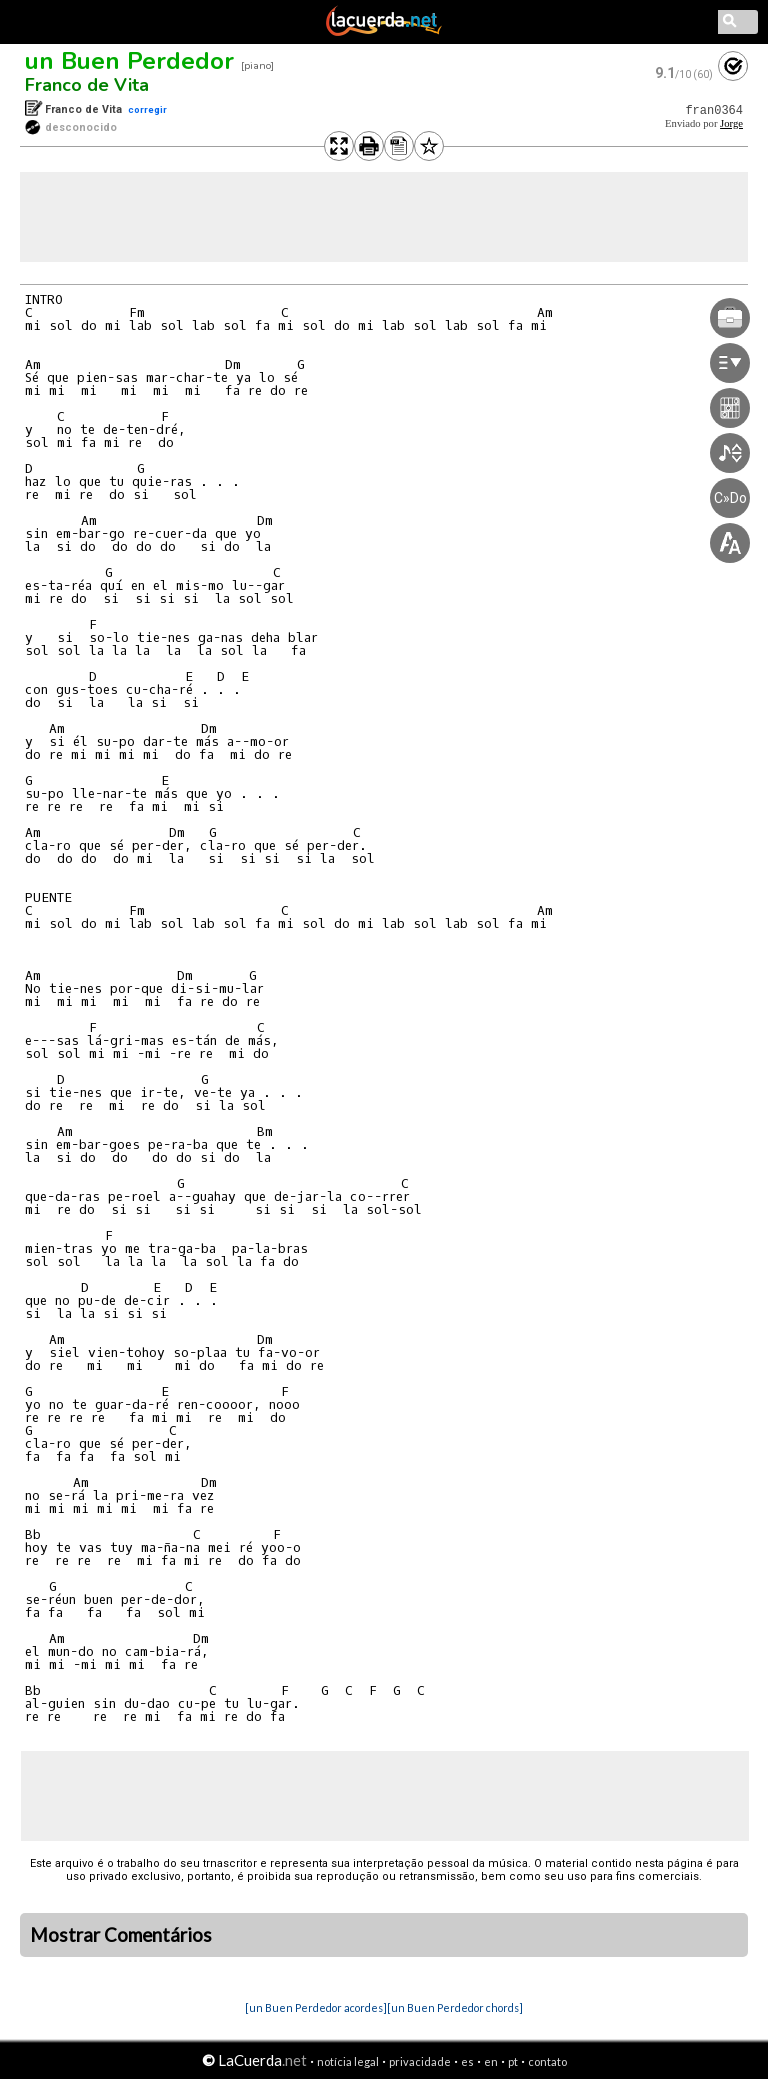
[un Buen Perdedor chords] (455, 2007)
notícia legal (348, 2061)
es (467, 2061)
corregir (147, 109)
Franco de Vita (87, 85)
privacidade (420, 2061)
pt (513, 2061)
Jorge (731, 123)
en (491, 2061)
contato (547, 2061)
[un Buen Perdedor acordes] (316, 2007)
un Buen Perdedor (129, 61)
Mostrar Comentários (121, 1935)
